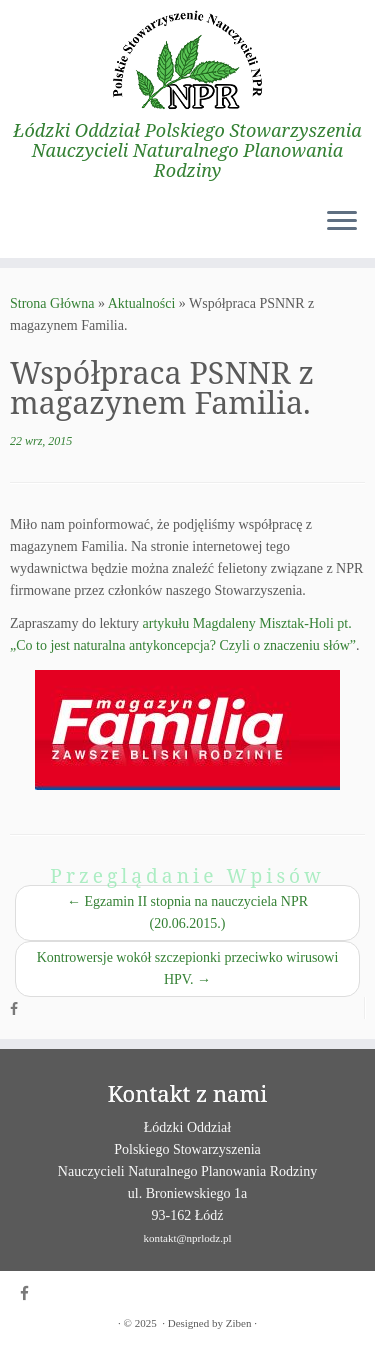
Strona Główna (52, 303)
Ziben (239, 1323)
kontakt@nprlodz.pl (187, 1238)
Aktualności (142, 303)
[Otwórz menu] (342, 222)
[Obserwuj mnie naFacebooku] (19, 1010)
